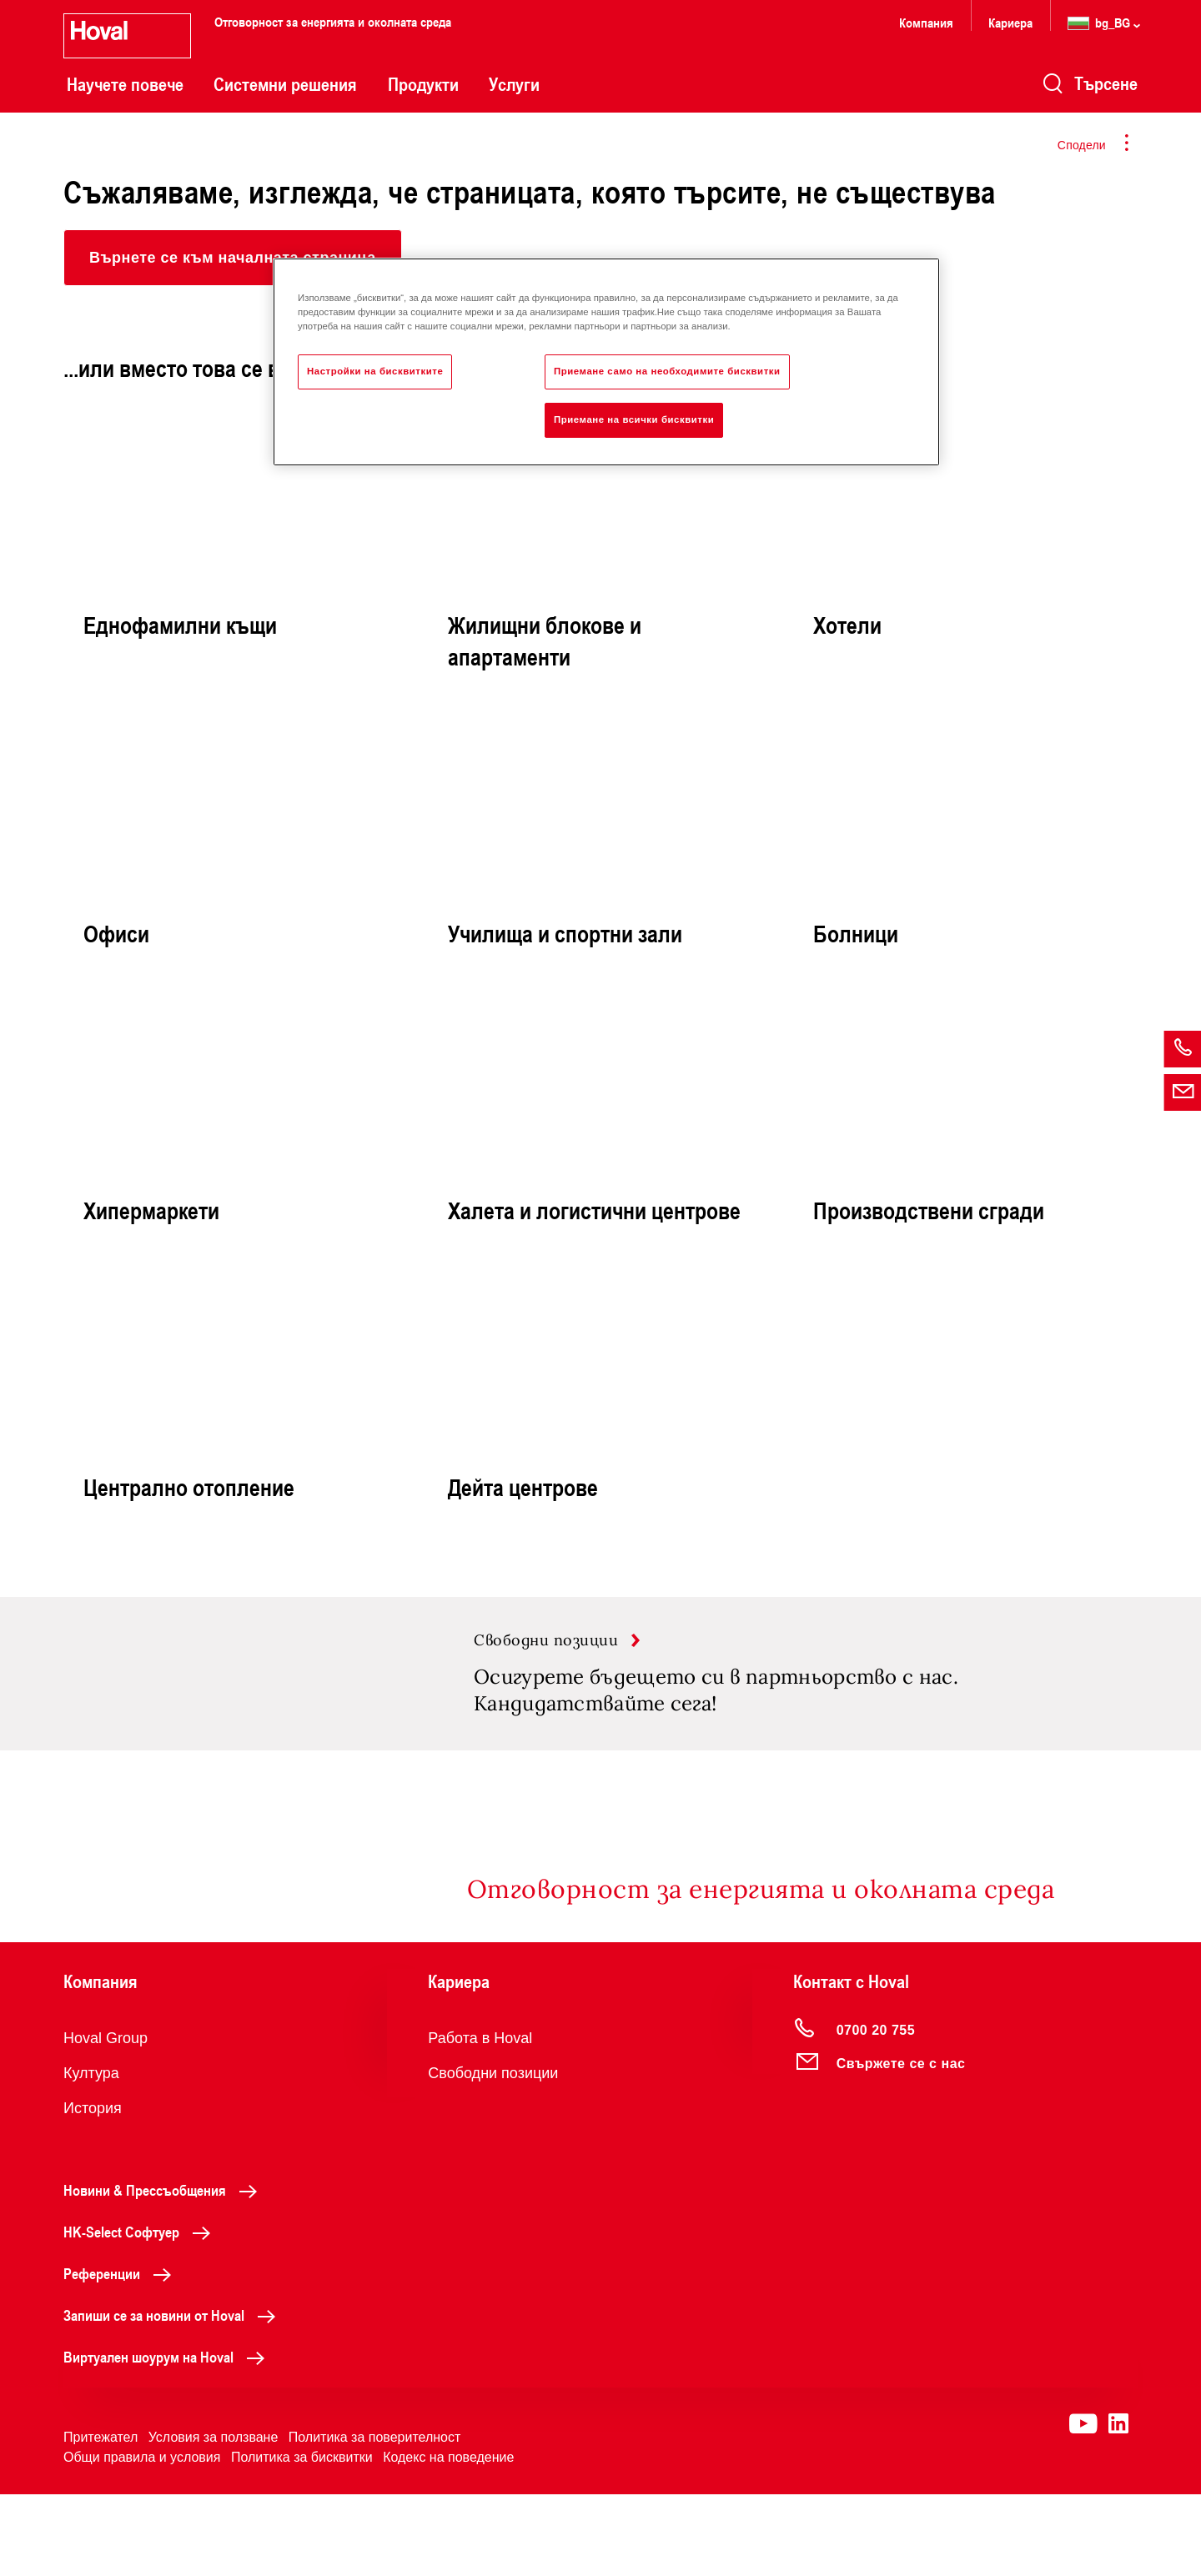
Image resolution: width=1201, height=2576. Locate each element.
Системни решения (285, 84)
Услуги (514, 84)
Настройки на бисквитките (375, 371)
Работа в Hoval (480, 2120)
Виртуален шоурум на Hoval (168, 2438)
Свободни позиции (493, 2155)
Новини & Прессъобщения (164, 2271)
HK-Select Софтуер (141, 2313)
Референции (121, 2355)
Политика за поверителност (375, 2519)
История (92, 2190)
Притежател (100, 2519)
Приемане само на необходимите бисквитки (667, 371)
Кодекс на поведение (448, 2539)
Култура (91, 2155)
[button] (232, 257)
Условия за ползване (213, 2519)
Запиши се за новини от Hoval (173, 2397)
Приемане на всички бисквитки (634, 419)
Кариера (1010, 22)
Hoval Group (105, 2120)
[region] (606, 362)
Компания (926, 22)
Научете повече (125, 84)
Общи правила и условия (141, 2539)
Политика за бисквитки (302, 2539)
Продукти (423, 84)
